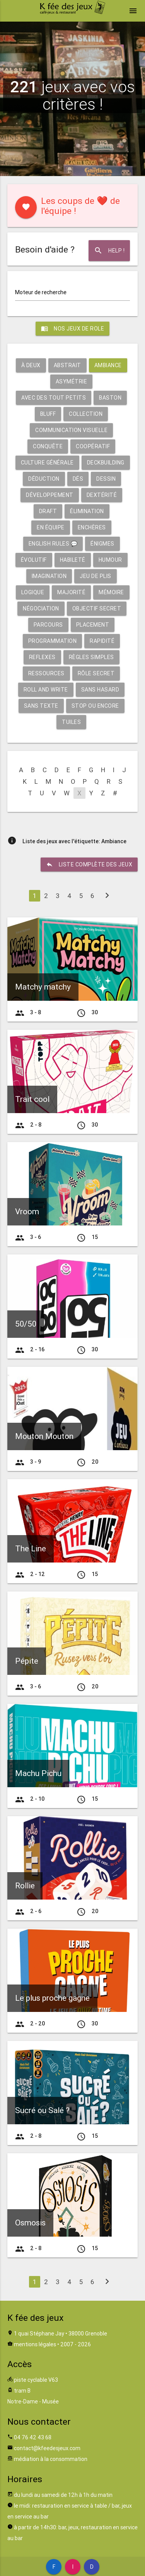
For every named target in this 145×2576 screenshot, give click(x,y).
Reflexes (42, 657)
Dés (78, 478)
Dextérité (102, 494)
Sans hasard (100, 689)
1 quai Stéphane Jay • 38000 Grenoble (60, 2333)
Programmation (52, 640)
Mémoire (111, 592)
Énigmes (102, 543)
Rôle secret (96, 673)
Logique (32, 592)
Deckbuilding (106, 462)
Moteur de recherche (41, 292)
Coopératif (93, 446)
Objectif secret (96, 608)
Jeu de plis (95, 576)
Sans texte (41, 705)
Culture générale (47, 462)
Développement (49, 494)
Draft (48, 511)
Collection (85, 413)
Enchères (92, 527)
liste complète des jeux (89, 864)
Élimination (87, 511)
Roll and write (46, 689)
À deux (31, 365)
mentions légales (35, 2344)
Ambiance (108, 365)
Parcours (48, 624)
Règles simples (91, 657)
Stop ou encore (95, 705)
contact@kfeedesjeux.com (47, 2448)
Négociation (41, 608)
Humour (110, 559)
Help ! (109, 250)
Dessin (106, 478)
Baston (110, 397)
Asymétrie (71, 381)
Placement (92, 624)
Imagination (49, 576)
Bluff (48, 413)
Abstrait (67, 365)
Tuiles (71, 722)
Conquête (48, 446)
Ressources (46, 673)
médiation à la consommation (50, 2459)
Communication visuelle (71, 430)
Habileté (72, 559)
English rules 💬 (53, 543)
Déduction (44, 478)
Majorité (71, 592)
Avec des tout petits (53, 397)
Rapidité (102, 640)
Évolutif (34, 559)
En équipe (51, 527)
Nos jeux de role (72, 329)
